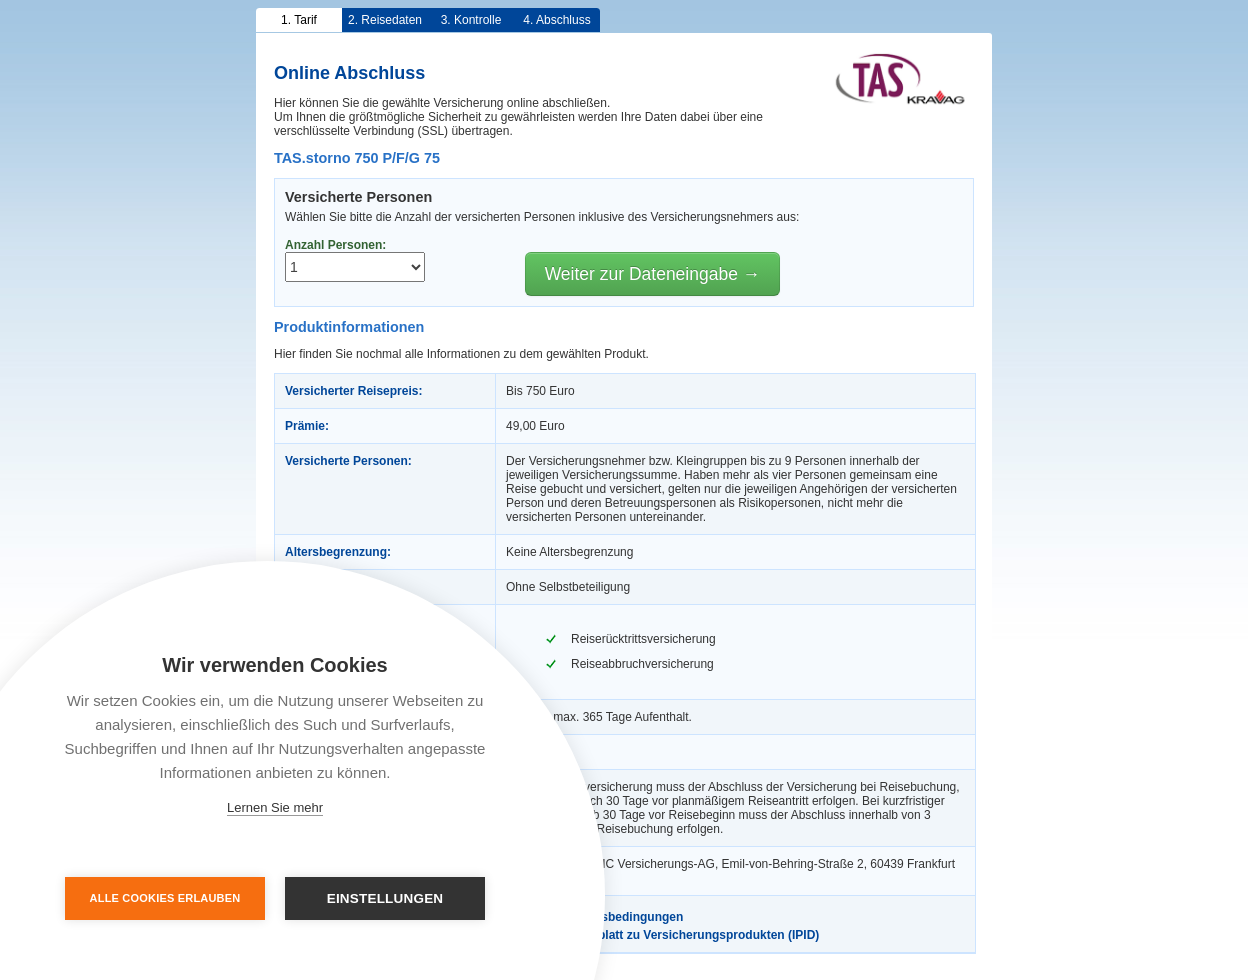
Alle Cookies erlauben (165, 898)
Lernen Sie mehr (275, 807)
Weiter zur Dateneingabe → (653, 274)
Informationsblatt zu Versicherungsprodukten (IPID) (662, 935)
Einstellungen (385, 898)
